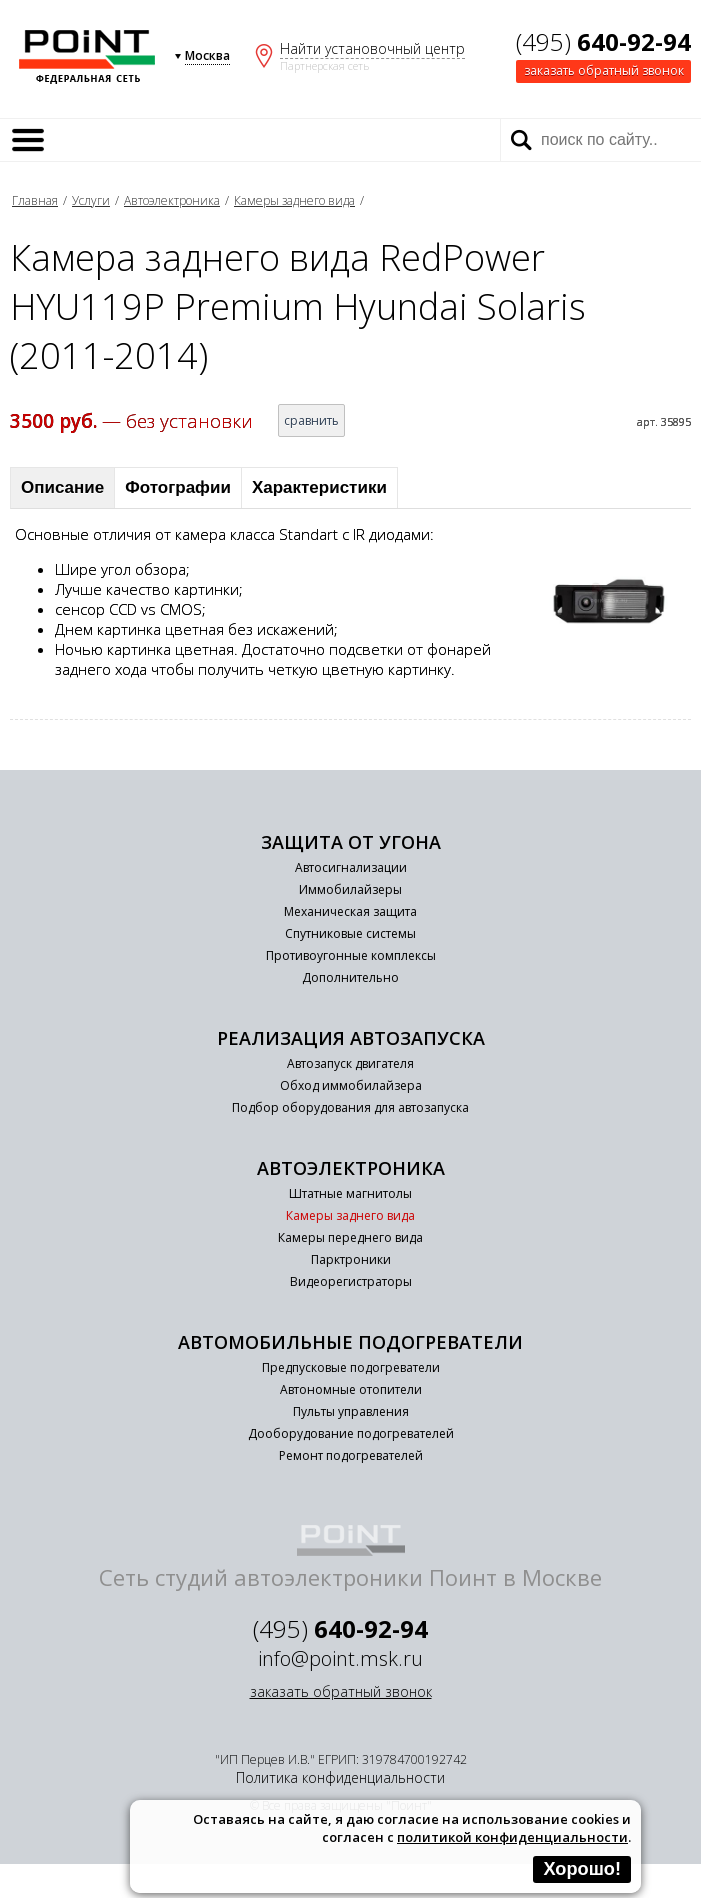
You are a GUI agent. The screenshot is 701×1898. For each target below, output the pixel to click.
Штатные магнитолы (350, 1193)
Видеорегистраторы (351, 1281)
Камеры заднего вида (294, 200)
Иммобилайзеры (350, 889)
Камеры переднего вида (350, 1237)
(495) (603, 41)
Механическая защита (350, 911)
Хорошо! (582, 1869)
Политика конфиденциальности (340, 1777)
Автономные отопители (351, 1389)
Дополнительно (350, 977)
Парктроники (351, 1259)
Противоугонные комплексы (351, 955)
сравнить (311, 420)
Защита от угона (351, 842)
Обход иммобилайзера (351, 1085)
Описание (62, 487)
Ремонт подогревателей (351, 1455)
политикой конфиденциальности (512, 1837)
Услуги (91, 200)
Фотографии (178, 487)
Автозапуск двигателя (350, 1063)
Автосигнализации (351, 867)
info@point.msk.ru (340, 1658)
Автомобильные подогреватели (350, 1342)
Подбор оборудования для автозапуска (350, 1107)
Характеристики (319, 487)
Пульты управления (351, 1411)
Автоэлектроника (172, 200)
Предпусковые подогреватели (351, 1367)
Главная (35, 200)
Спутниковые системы (350, 933)
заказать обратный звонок (604, 70)
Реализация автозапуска (351, 1038)
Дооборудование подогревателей (351, 1433)
